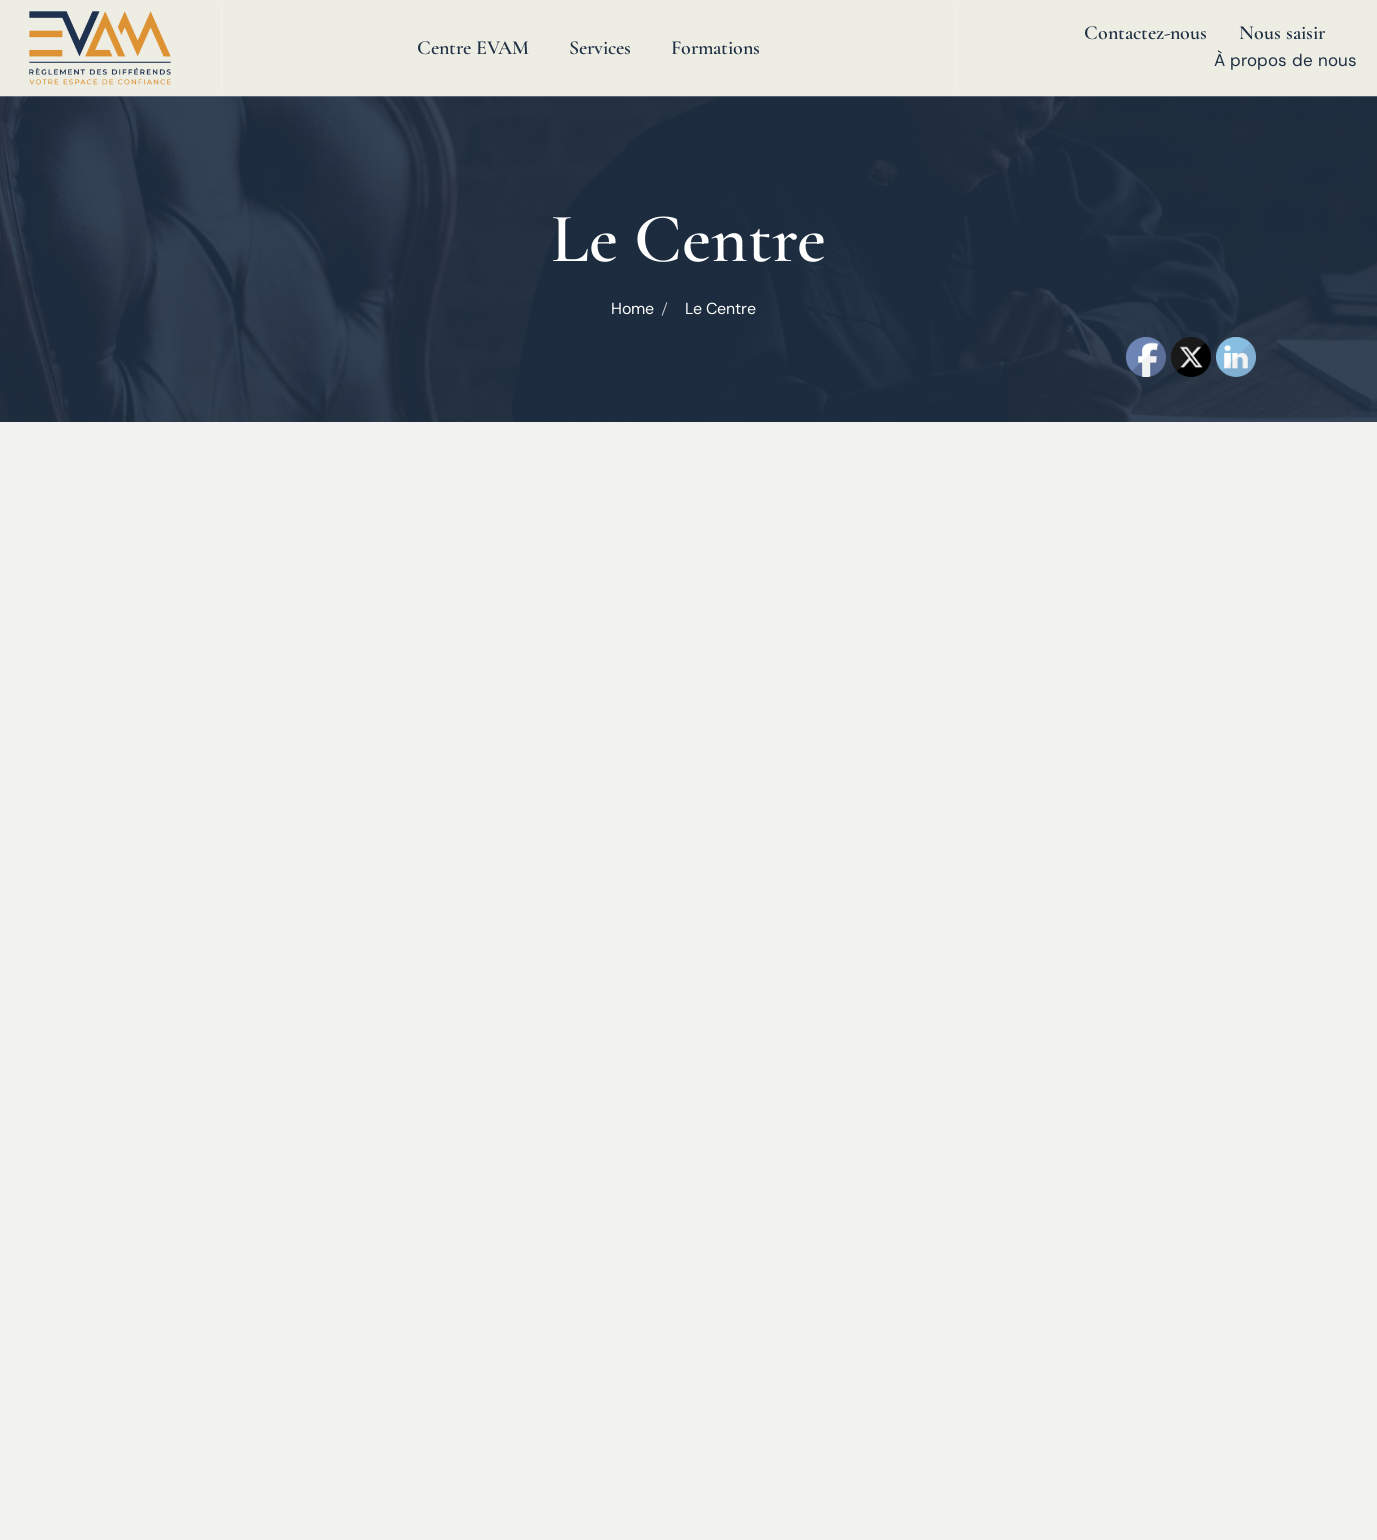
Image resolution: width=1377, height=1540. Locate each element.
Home (632, 308)
